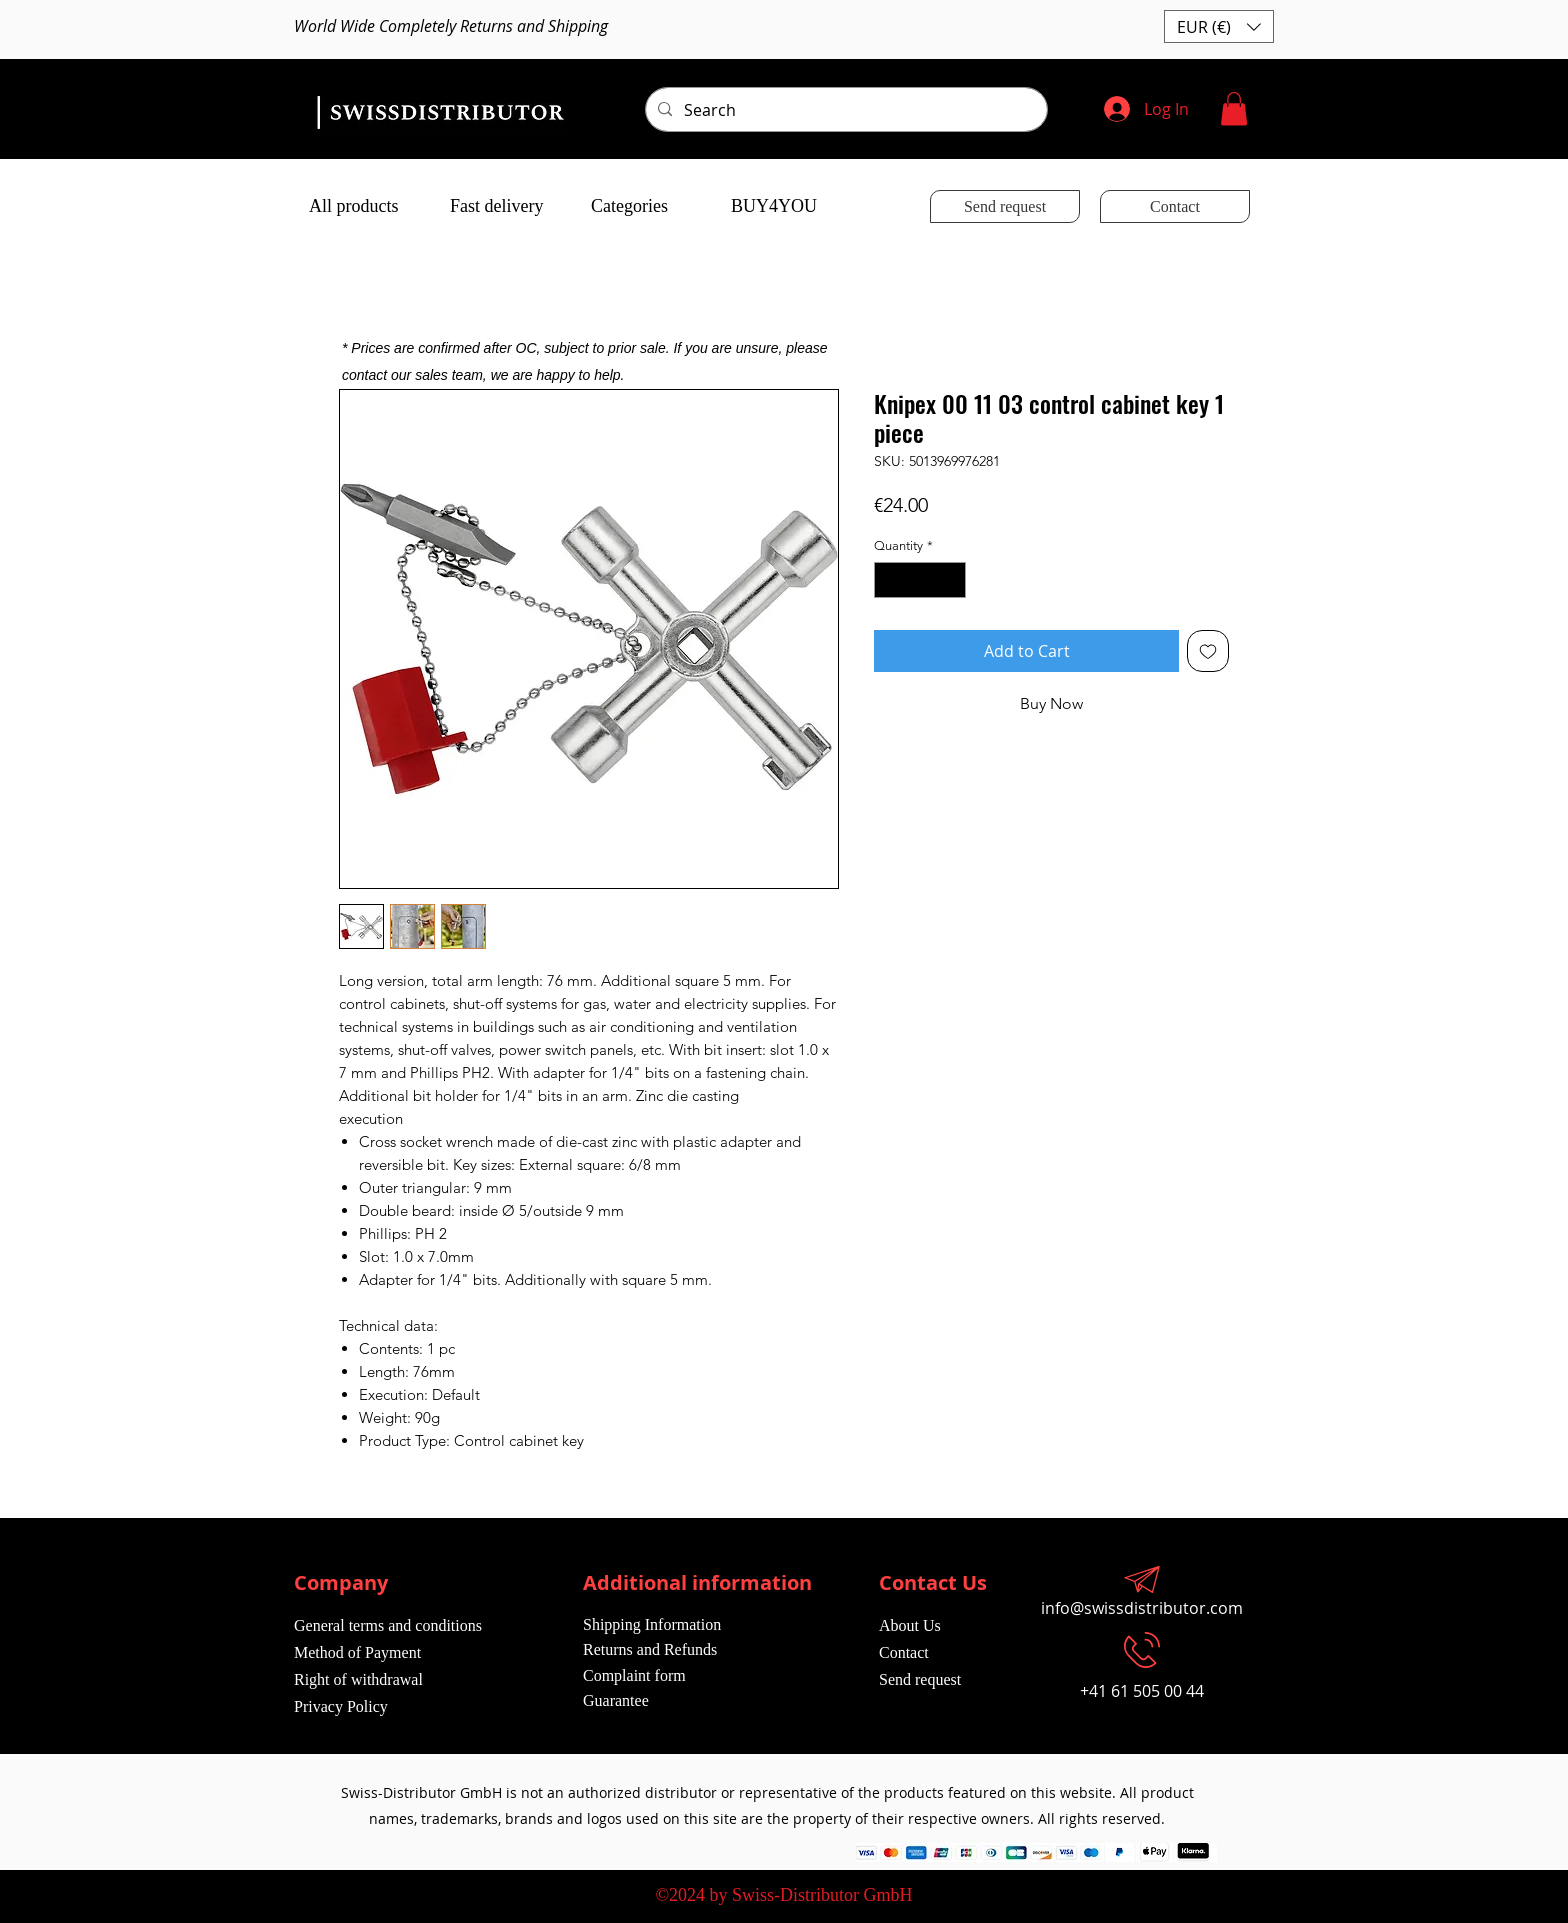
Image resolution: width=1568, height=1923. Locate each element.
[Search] (844, 110)
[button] (1219, 26)
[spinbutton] (920, 580)
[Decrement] (889, 580)
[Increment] (952, 580)
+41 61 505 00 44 (1142, 1691)
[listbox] (1219, 26)
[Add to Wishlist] (1208, 651)
